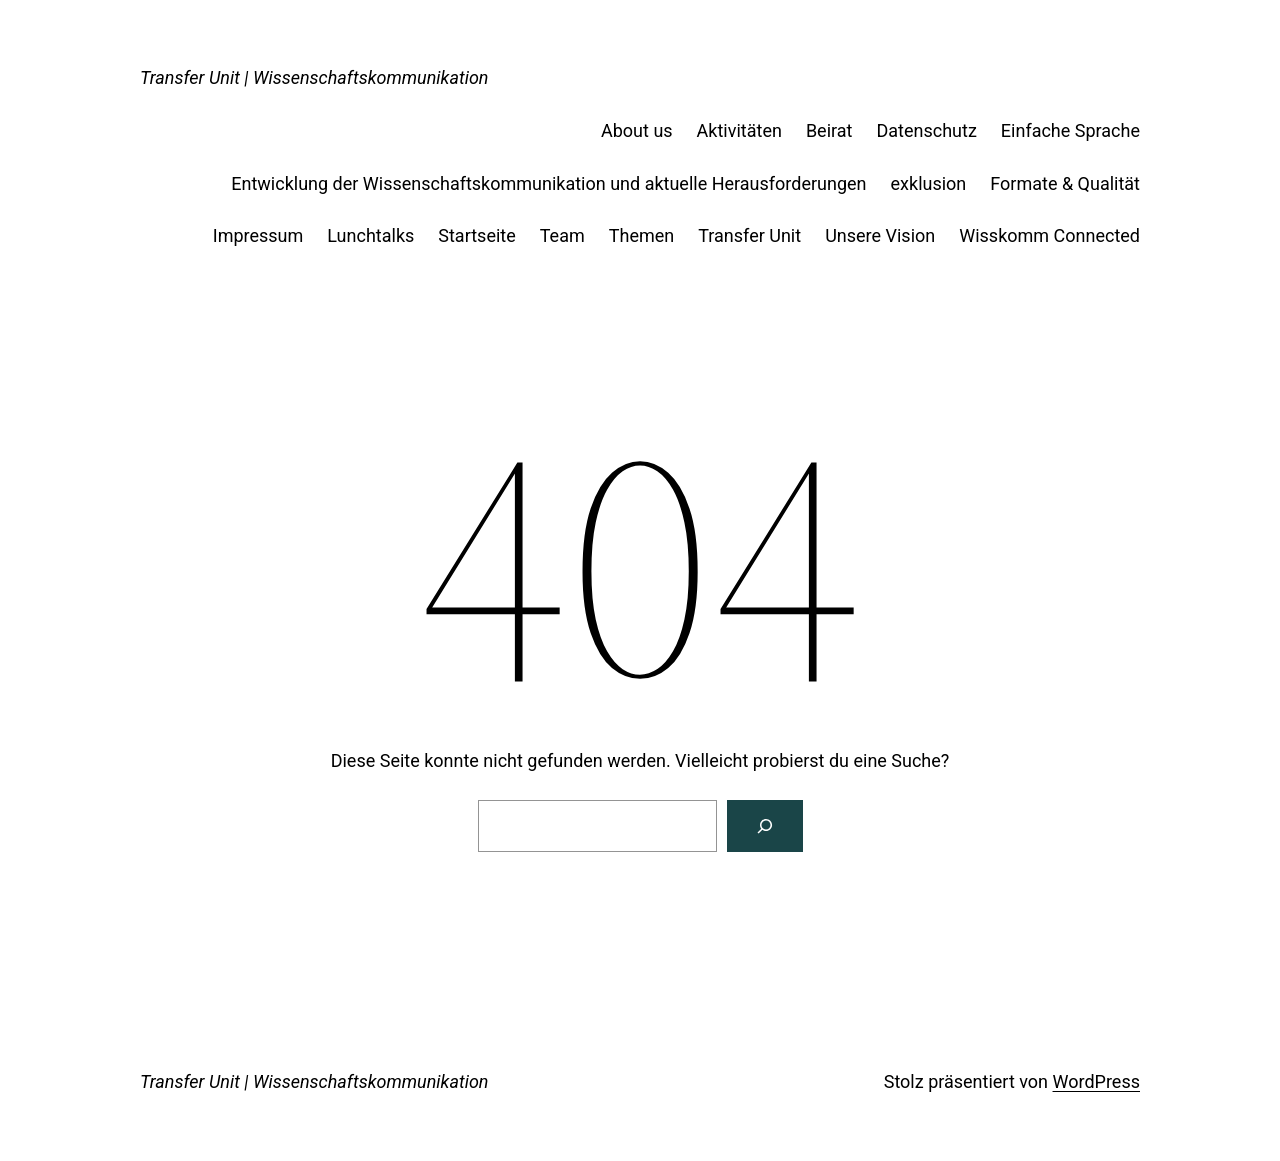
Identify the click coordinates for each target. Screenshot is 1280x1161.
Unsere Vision (880, 235)
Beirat (829, 130)
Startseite (476, 235)
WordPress (1096, 1081)
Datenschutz (926, 130)
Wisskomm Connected (1049, 235)
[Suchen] (765, 826)
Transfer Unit (749, 235)
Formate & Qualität (1065, 183)
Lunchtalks (370, 235)
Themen (641, 235)
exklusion (929, 183)
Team (562, 235)
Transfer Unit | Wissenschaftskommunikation (314, 77)
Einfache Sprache (1070, 130)
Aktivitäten (739, 130)
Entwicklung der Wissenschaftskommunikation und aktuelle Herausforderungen (548, 183)
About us (637, 130)
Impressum (258, 235)
